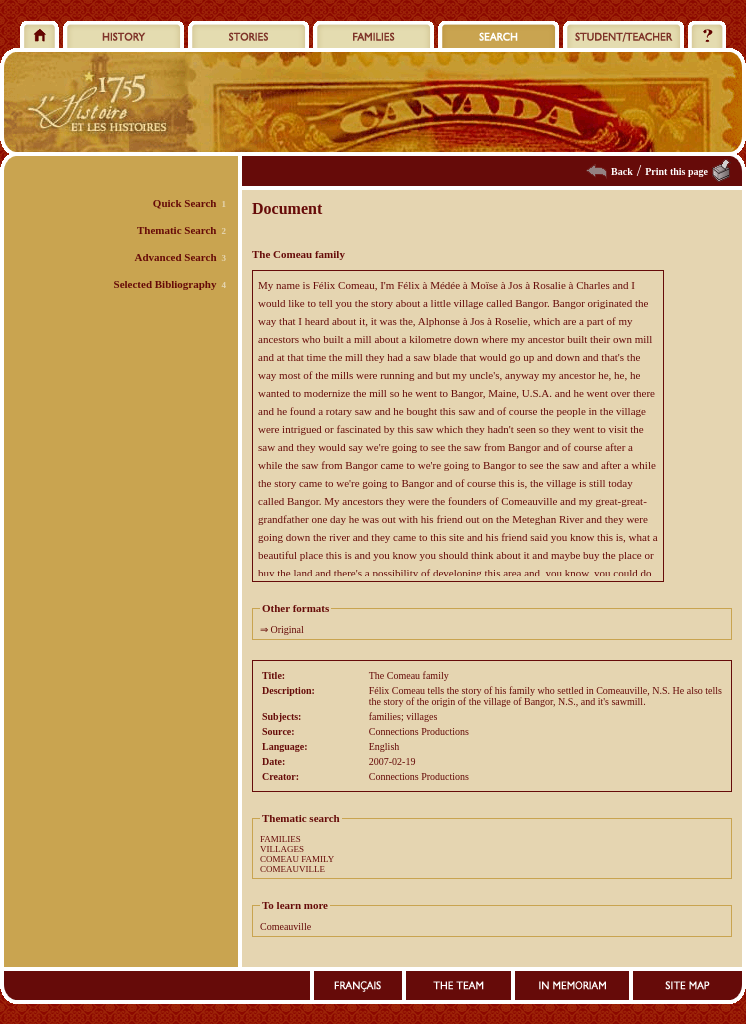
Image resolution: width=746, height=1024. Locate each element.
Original (287, 629)
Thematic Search (177, 230)
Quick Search (185, 203)
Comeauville (285, 926)
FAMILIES (280, 839)
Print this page (676, 171)
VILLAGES (282, 849)
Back (622, 171)
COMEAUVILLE (292, 869)
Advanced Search (176, 257)
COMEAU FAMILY (297, 859)
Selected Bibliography (165, 284)
